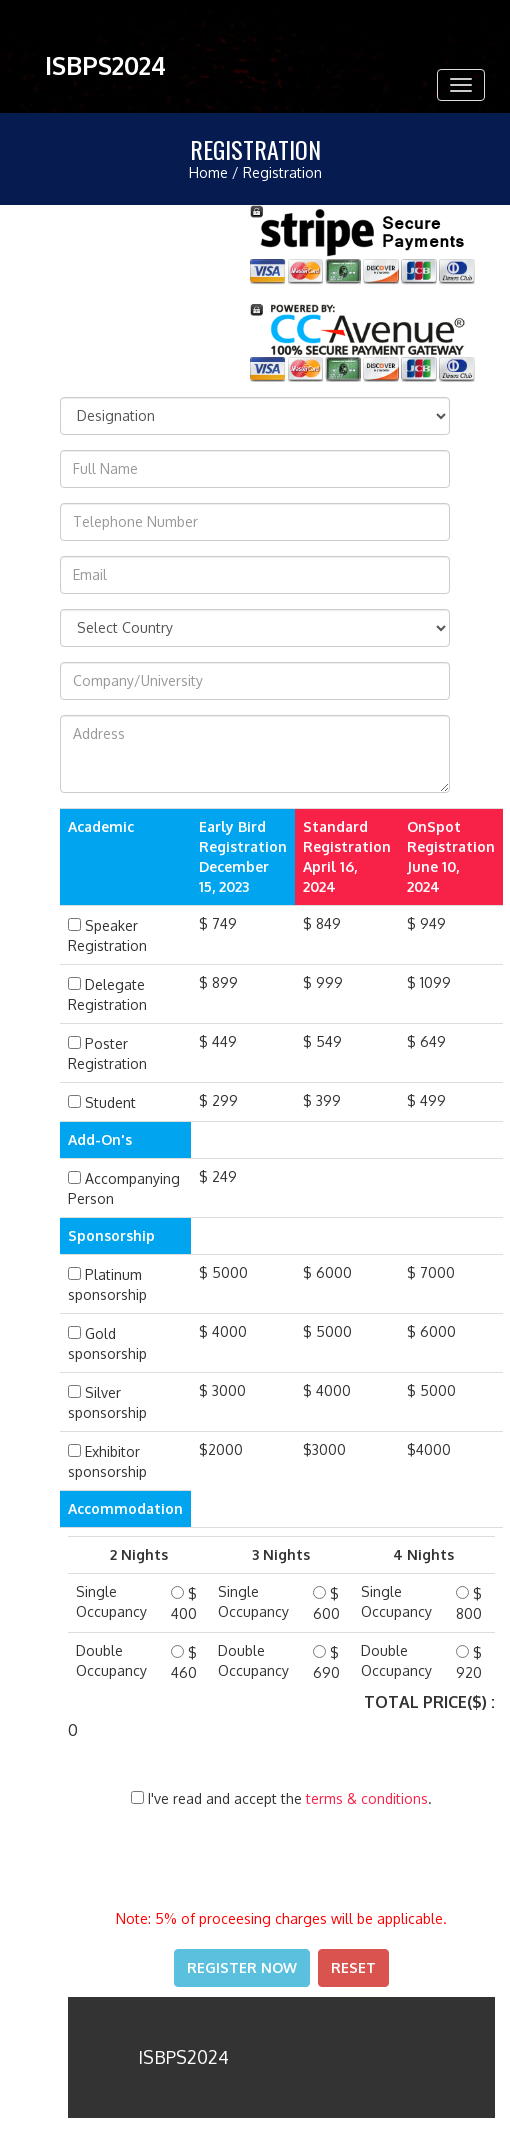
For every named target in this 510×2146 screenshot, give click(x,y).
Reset (353, 1967)
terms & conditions (367, 1798)
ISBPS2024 (105, 65)
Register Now (242, 1967)
